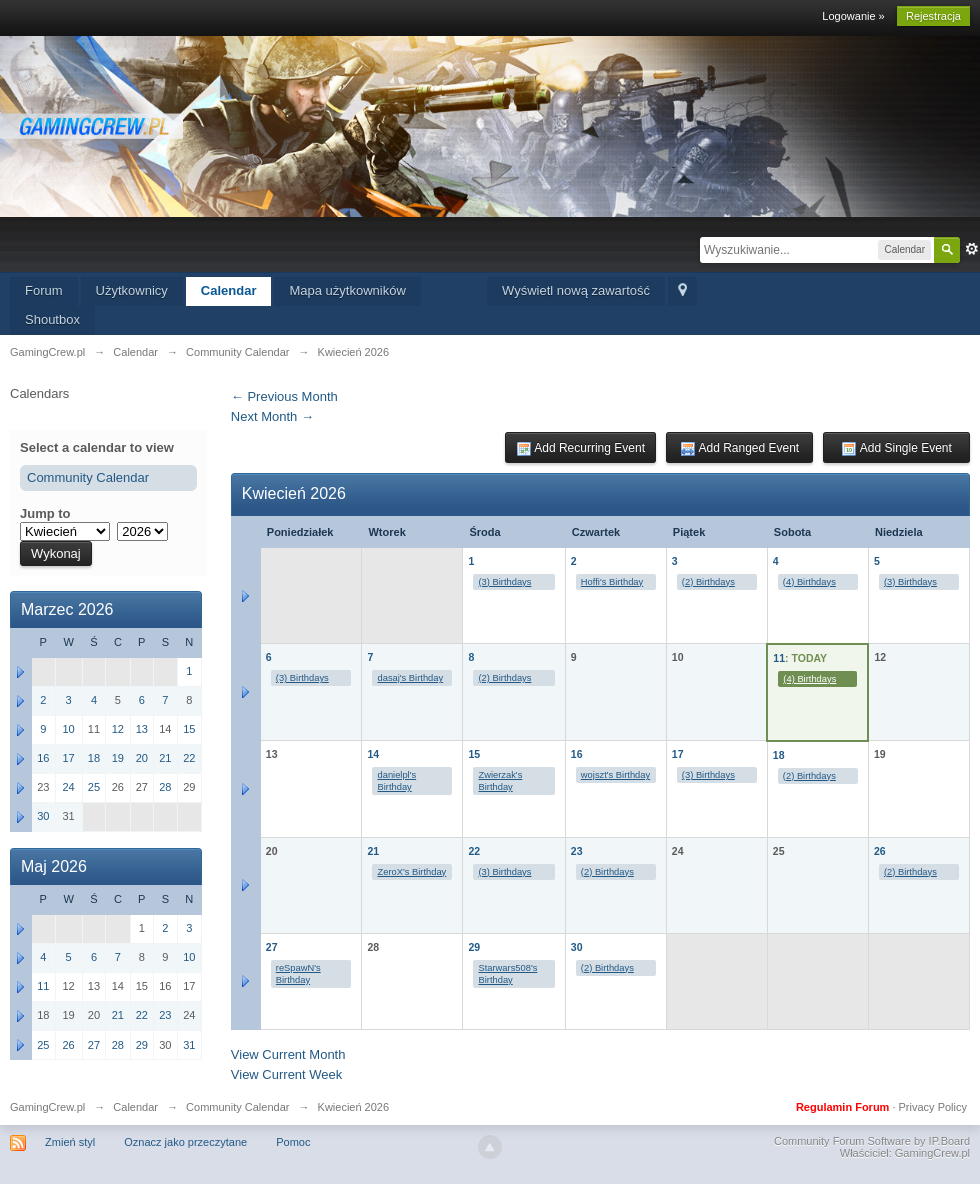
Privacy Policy (933, 1107)
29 (474, 947)
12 (118, 729)
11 (779, 658)
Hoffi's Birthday (612, 582)
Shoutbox (52, 319)
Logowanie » (853, 16)
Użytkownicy (132, 290)
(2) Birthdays (708, 582)
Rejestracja (933, 16)
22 (474, 851)
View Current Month (288, 1054)
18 (779, 755)
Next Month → (272, 416)
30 (577, 947)
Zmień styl (70, 1142)
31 (189, 1045)
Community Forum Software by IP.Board (872, 1141)
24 (68, 787)
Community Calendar (88, 477)
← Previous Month (284, 396)
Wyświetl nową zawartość (576, 290)
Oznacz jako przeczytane (185, 1142)
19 (118, 758)
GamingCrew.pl (47, 1107)
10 (68, 729)
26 (880, 851)
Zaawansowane (972, 249)
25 (94, 787)
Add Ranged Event (739, 449)
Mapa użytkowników (347, 290)
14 (373, 754)
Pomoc (293, 1142)
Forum (44, 290)
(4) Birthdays (809, 582)
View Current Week (287, 1074)
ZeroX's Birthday (411, 872)
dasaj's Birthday (410, 678)
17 (678, 754)
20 (142, 758)
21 (373, 851)
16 (577, 754)
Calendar (229, 290)
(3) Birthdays (504, 582)
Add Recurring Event (580, 449)
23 (577, 851)
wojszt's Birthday (615, 775)
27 (272, 947)
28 (165, 787)
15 (474, 754)
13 (142, 729)
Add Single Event (896, 449)
